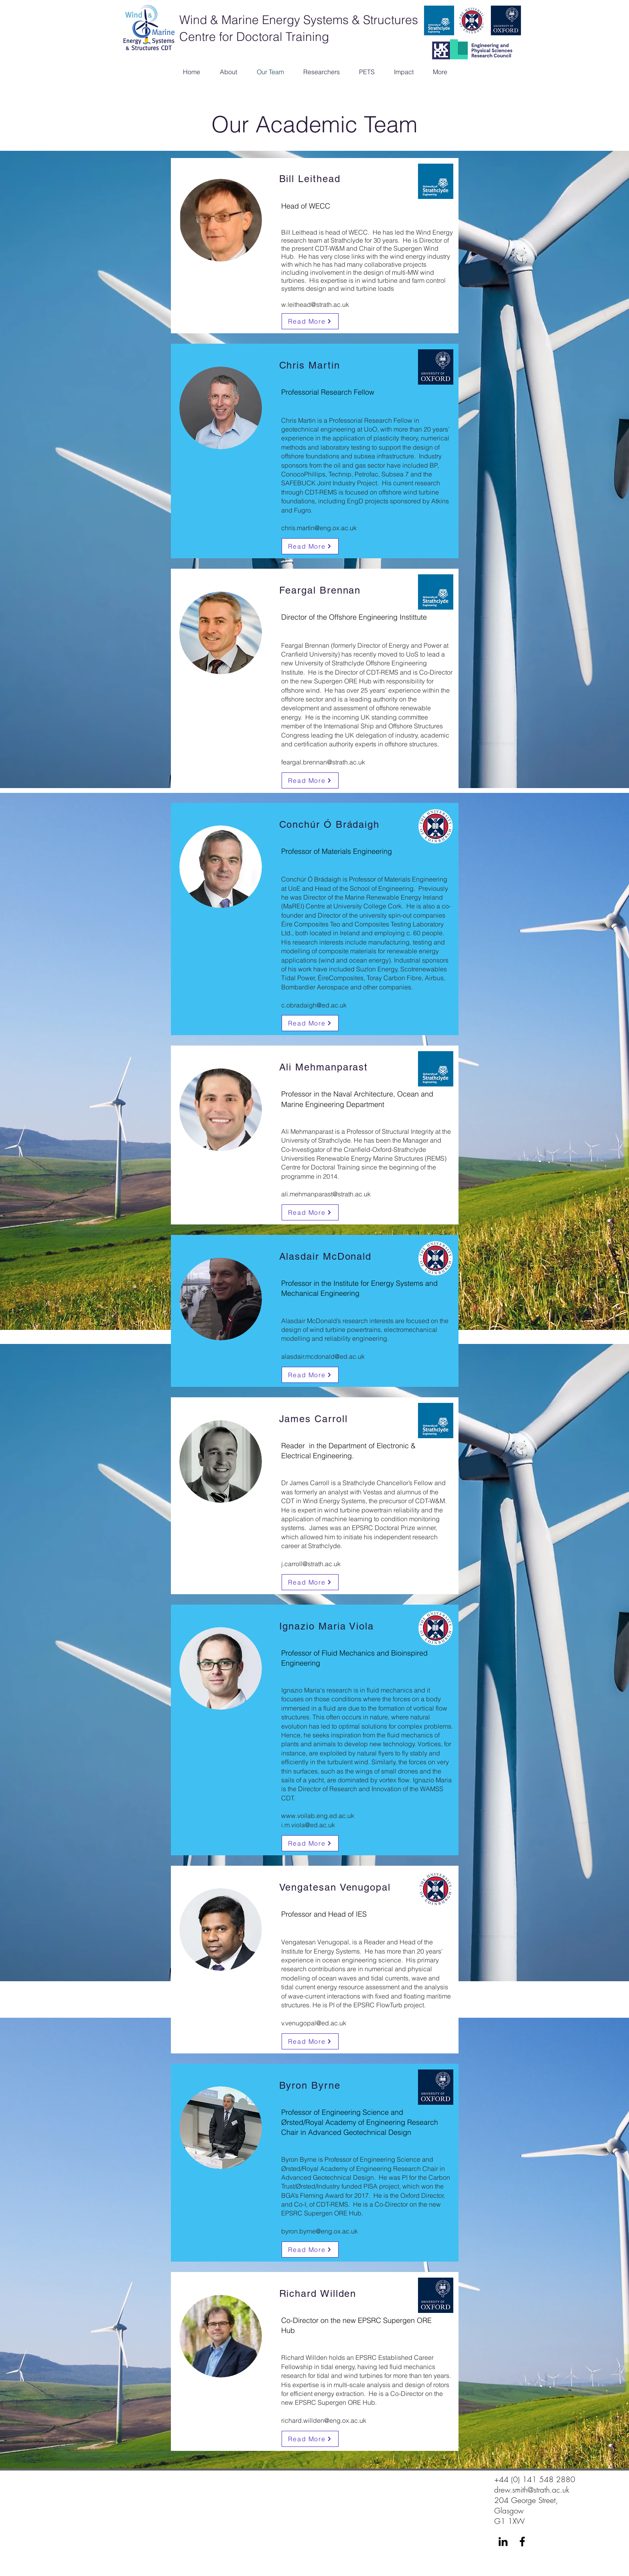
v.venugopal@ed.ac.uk (313, 2023)
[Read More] (310, 321)
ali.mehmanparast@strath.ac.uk (326, 1194)
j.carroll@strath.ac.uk (311, 1564)
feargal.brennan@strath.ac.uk (323, 762)
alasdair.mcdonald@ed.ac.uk (323, 1356)
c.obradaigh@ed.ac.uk (314, 1005)
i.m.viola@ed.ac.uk (308, 1825)
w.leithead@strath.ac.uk (315, 304)
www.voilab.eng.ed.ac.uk (317, 1816)
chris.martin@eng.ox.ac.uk (319, 528)
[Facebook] (522, 2541)
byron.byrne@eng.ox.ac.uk (319, 2231)
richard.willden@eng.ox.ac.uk (323, 2420)
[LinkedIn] (503, 2541)
